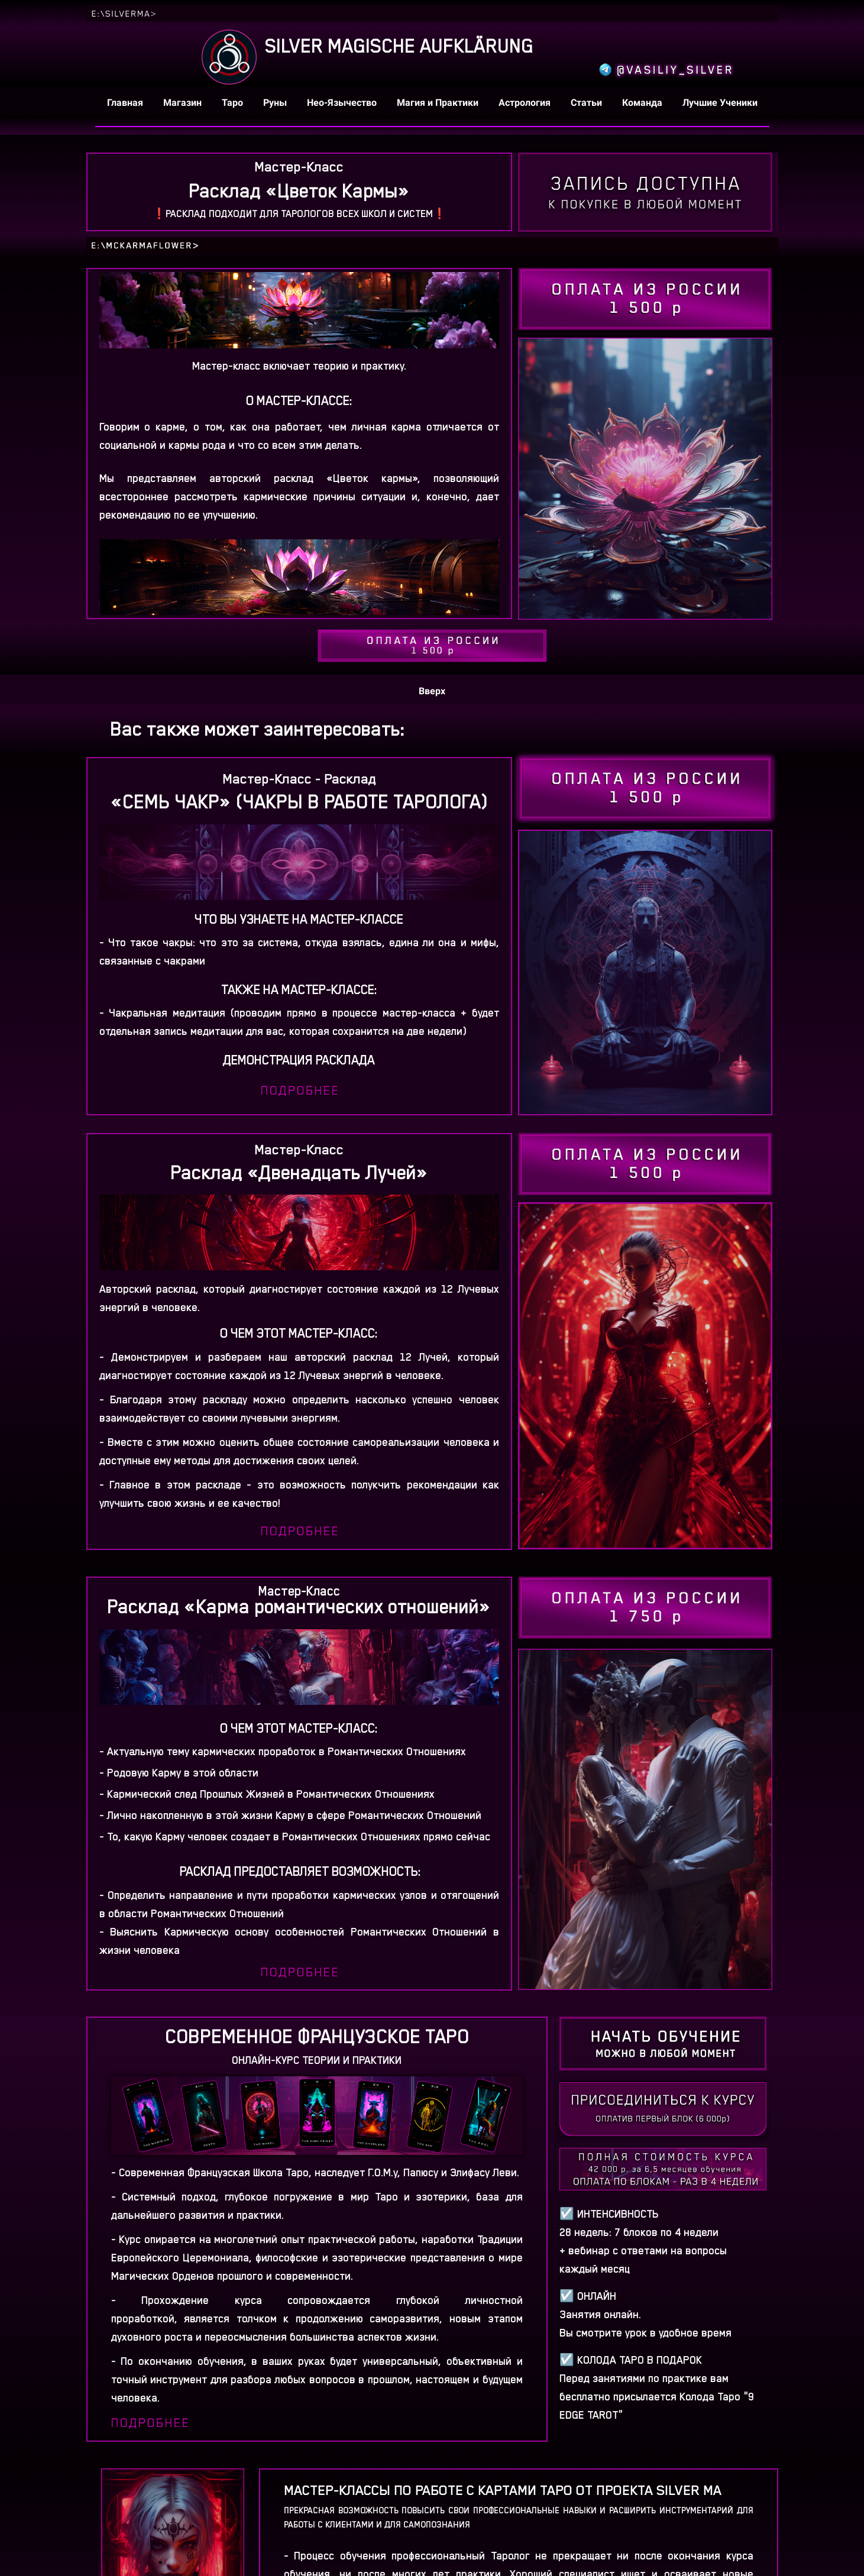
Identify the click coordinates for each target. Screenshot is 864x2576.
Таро (233, 102)
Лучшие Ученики (720, 102)
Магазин (183, 102)
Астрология (526, 102)
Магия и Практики (439, 102)
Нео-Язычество (343, 102)
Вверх (432, 691)
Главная (126, 102)
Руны (276, 102)
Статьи (587, 102)
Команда (643, 102)
